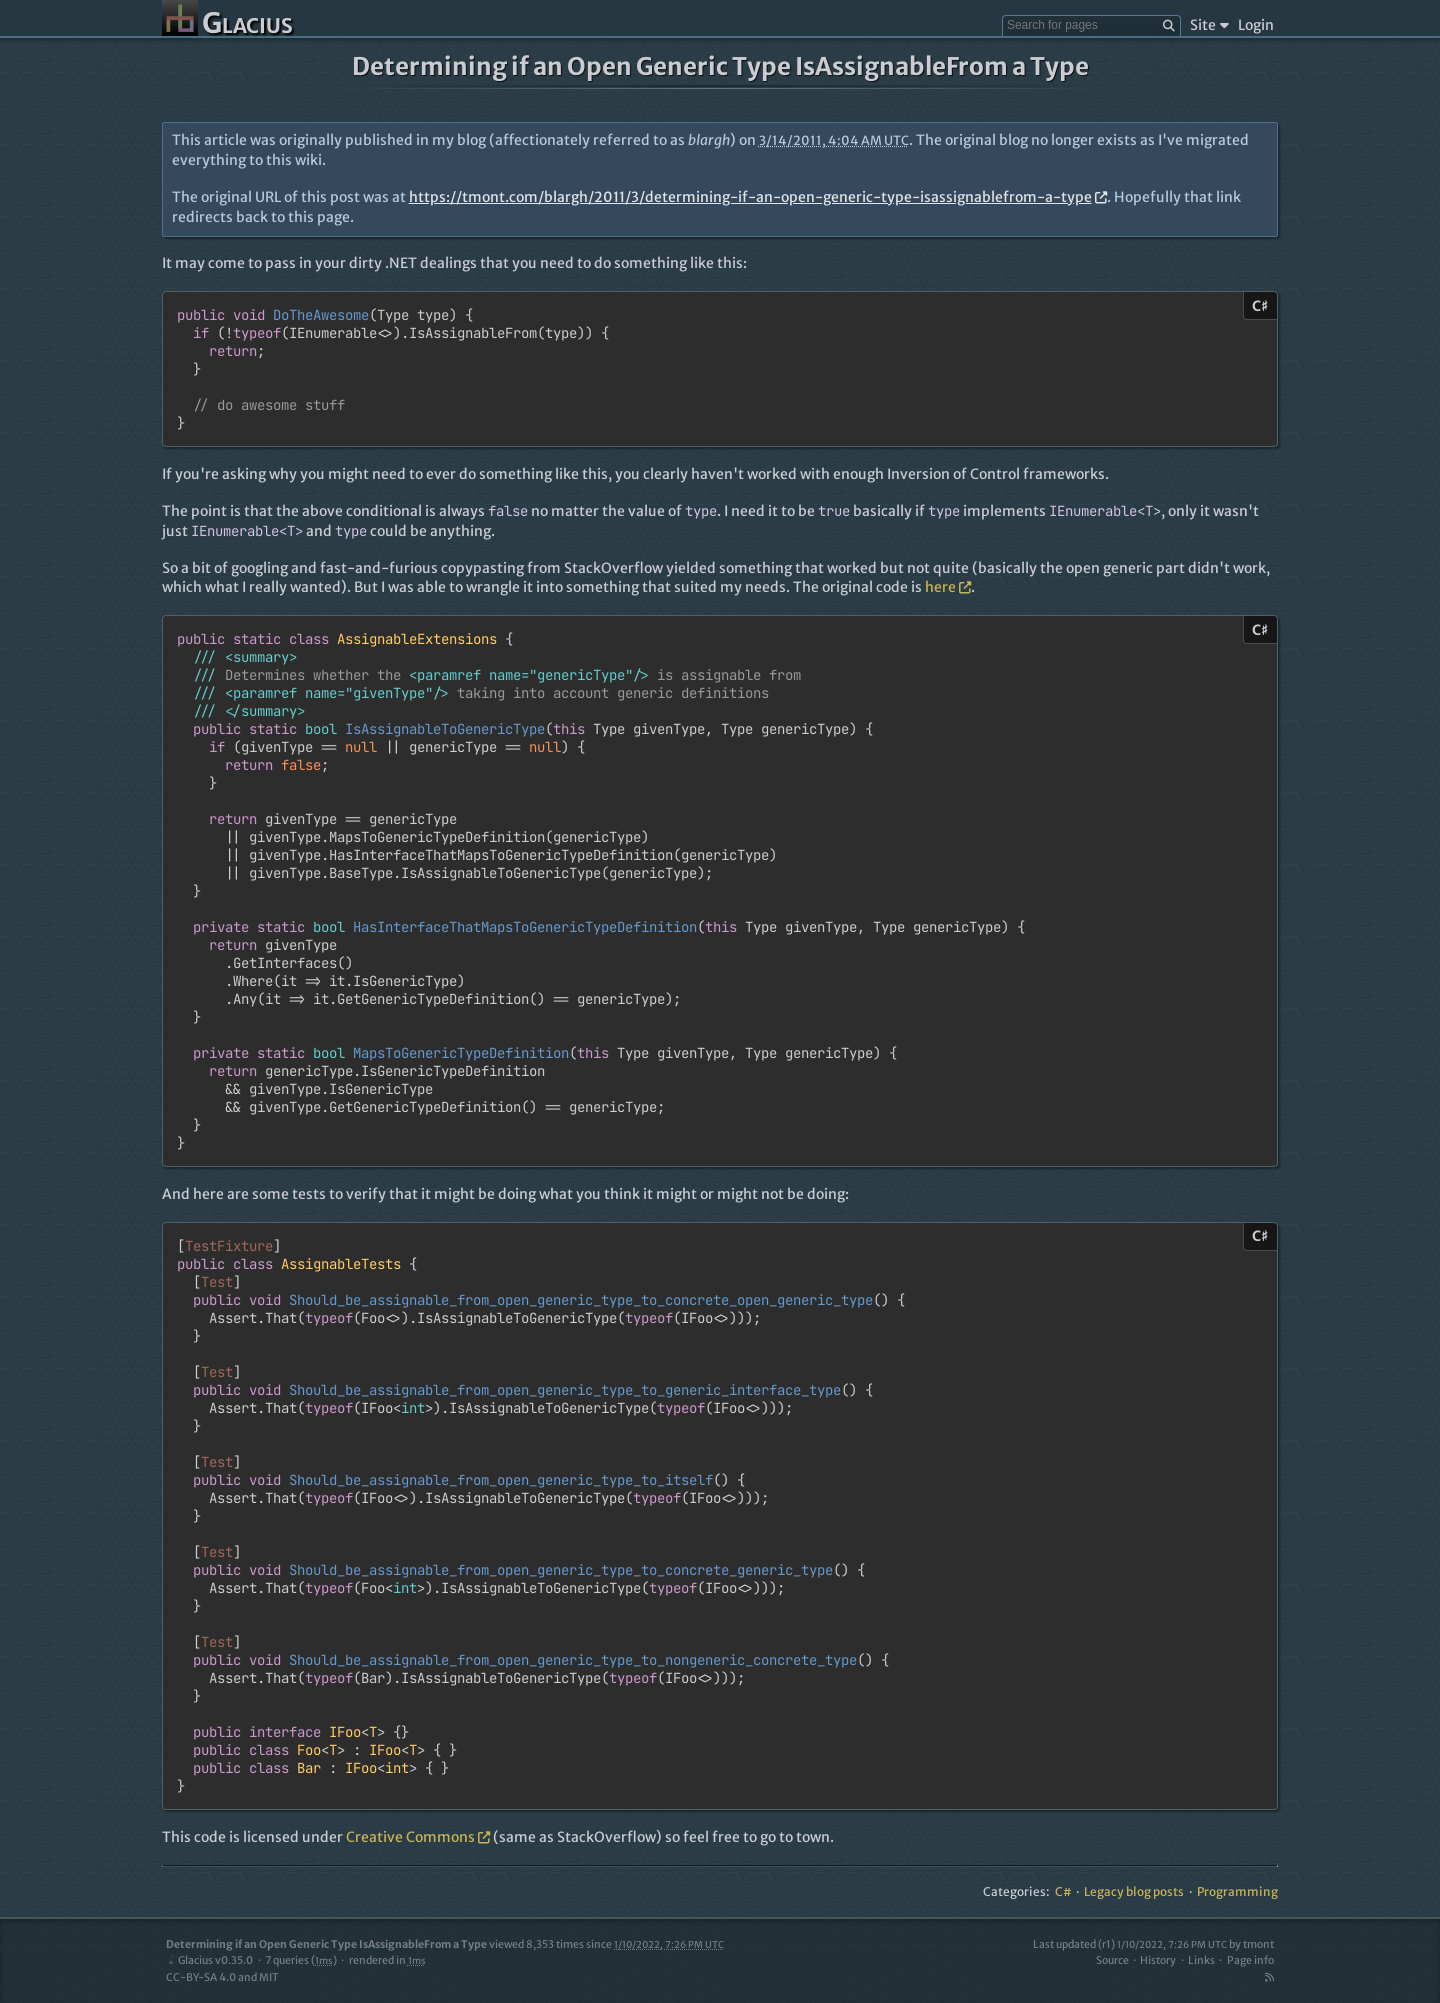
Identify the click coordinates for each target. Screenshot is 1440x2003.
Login (1256, 25)
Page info (1250, 1960)
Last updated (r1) (1130, 1944)
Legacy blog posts (1134, 1891)
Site (1209, 25)
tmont (1258, 1944)
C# (1063, 1891)
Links (1201, 1960)
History (1158, 1960)
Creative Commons (418, 1837)
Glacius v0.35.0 (209, 1960)
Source (1112, 1960)
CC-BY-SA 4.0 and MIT (222, 1977)
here (948, 587)
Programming (1237, 1891)
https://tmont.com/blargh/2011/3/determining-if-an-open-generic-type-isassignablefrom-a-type (758, 197)
